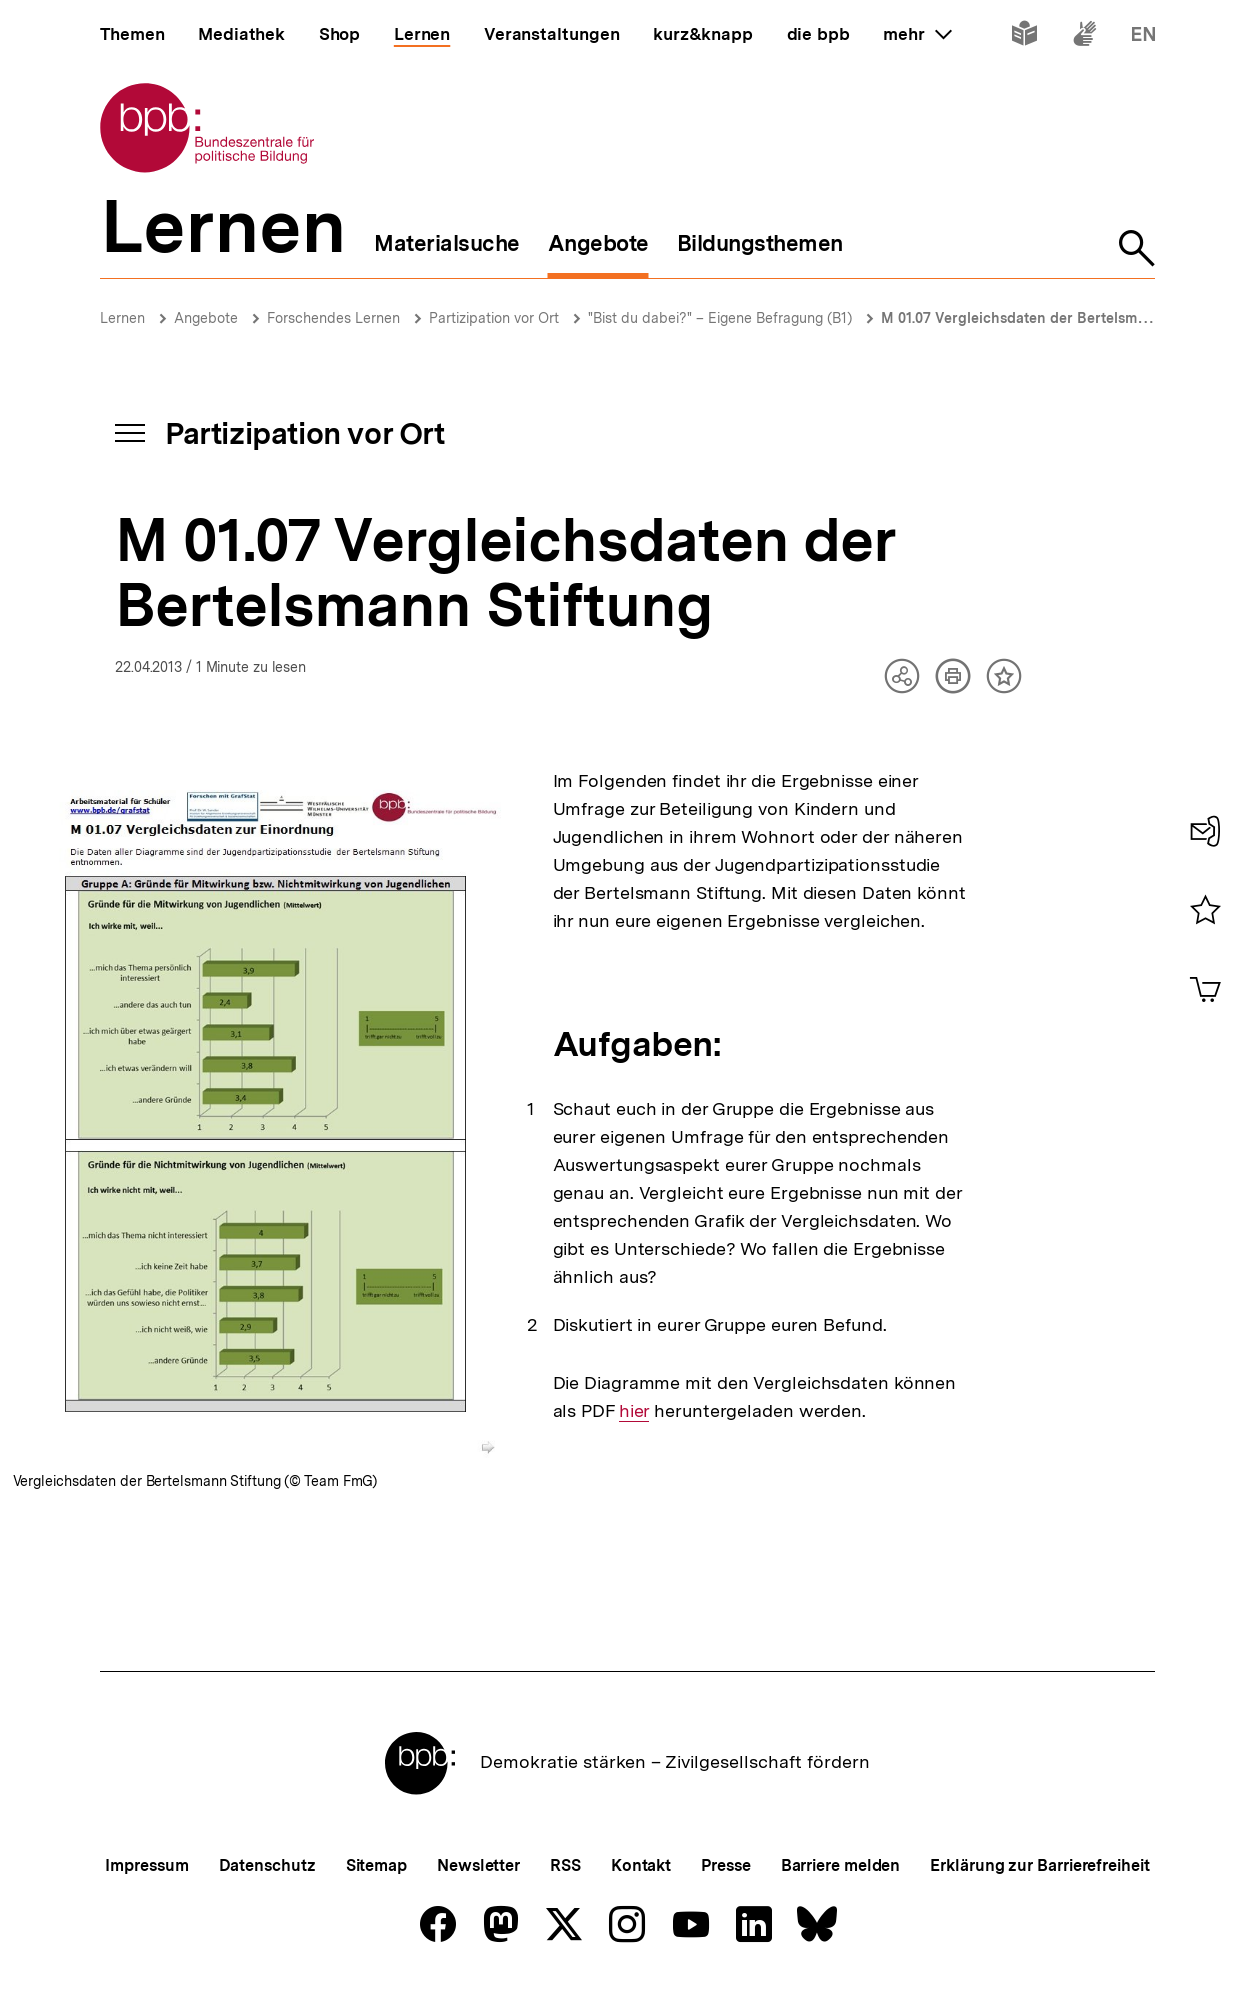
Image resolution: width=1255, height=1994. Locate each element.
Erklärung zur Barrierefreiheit (1039, 1865)
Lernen (122, 318)
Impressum (146, 1865)
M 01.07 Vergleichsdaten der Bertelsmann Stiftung (1051, 318)
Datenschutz (267, 1865)
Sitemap (376, 1865)
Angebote (206, 318)
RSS (565, 1865)
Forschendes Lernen (333, 318)
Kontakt (641, 1865)
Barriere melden (841, 1865)
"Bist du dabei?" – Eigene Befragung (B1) (720, 318)
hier (634, 1411)
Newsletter (478, 1865)
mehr (917, 34)
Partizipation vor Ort (494, 318)
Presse (725, 1865)
